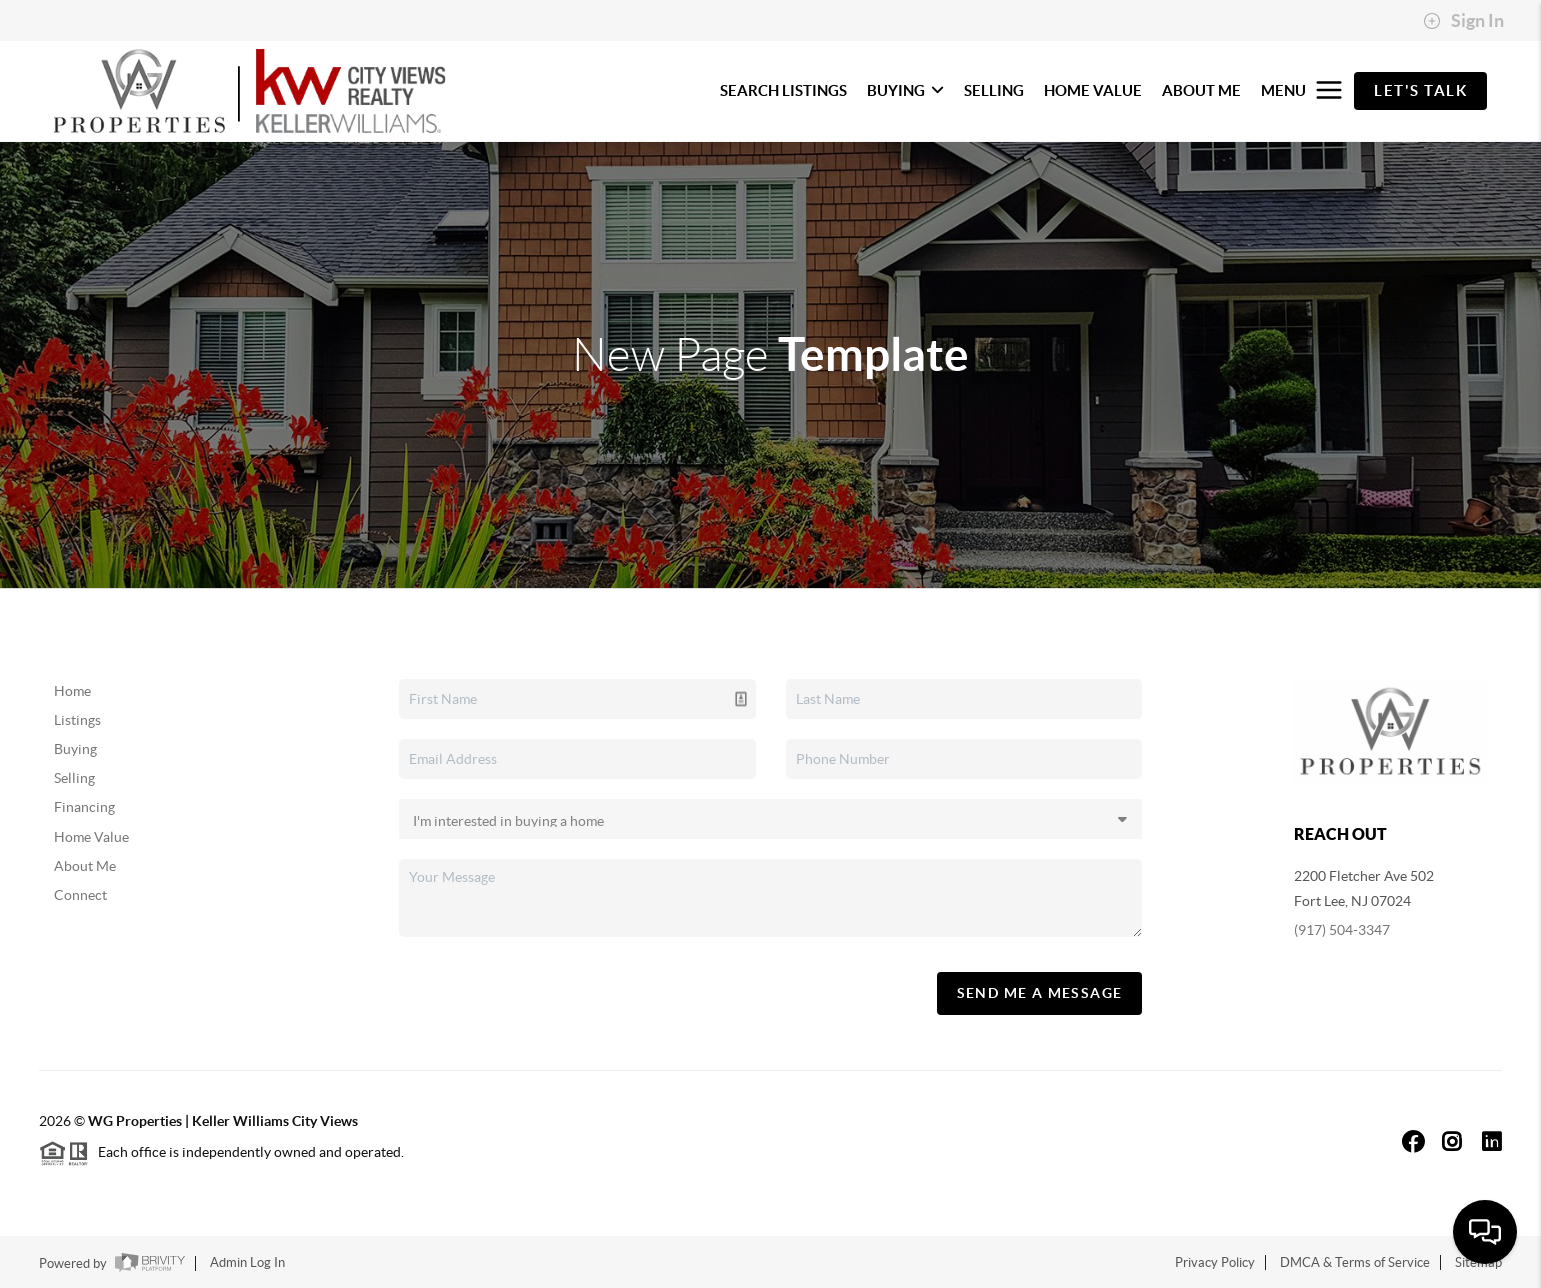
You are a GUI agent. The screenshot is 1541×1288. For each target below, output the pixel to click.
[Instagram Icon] (1452, 1141)
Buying (75, 749)
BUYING (905, 90)
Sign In (1463, 21)
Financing (84, 807)
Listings (77, 720)
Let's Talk (1420, 90)
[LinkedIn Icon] (1492, 1141)
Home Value (91, 837)
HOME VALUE (1093, 90)
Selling (74, 778)
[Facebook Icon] (1413, 1141)
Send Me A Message (1040, 993)
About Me (85, 866)
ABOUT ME (1201, 90)
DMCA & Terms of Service (1355, 1262)
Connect (80, 895)
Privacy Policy (1215, 1262)
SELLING (994, 90)
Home (72, 691)
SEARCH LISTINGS (783, 90)
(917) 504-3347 (1342, 930)
